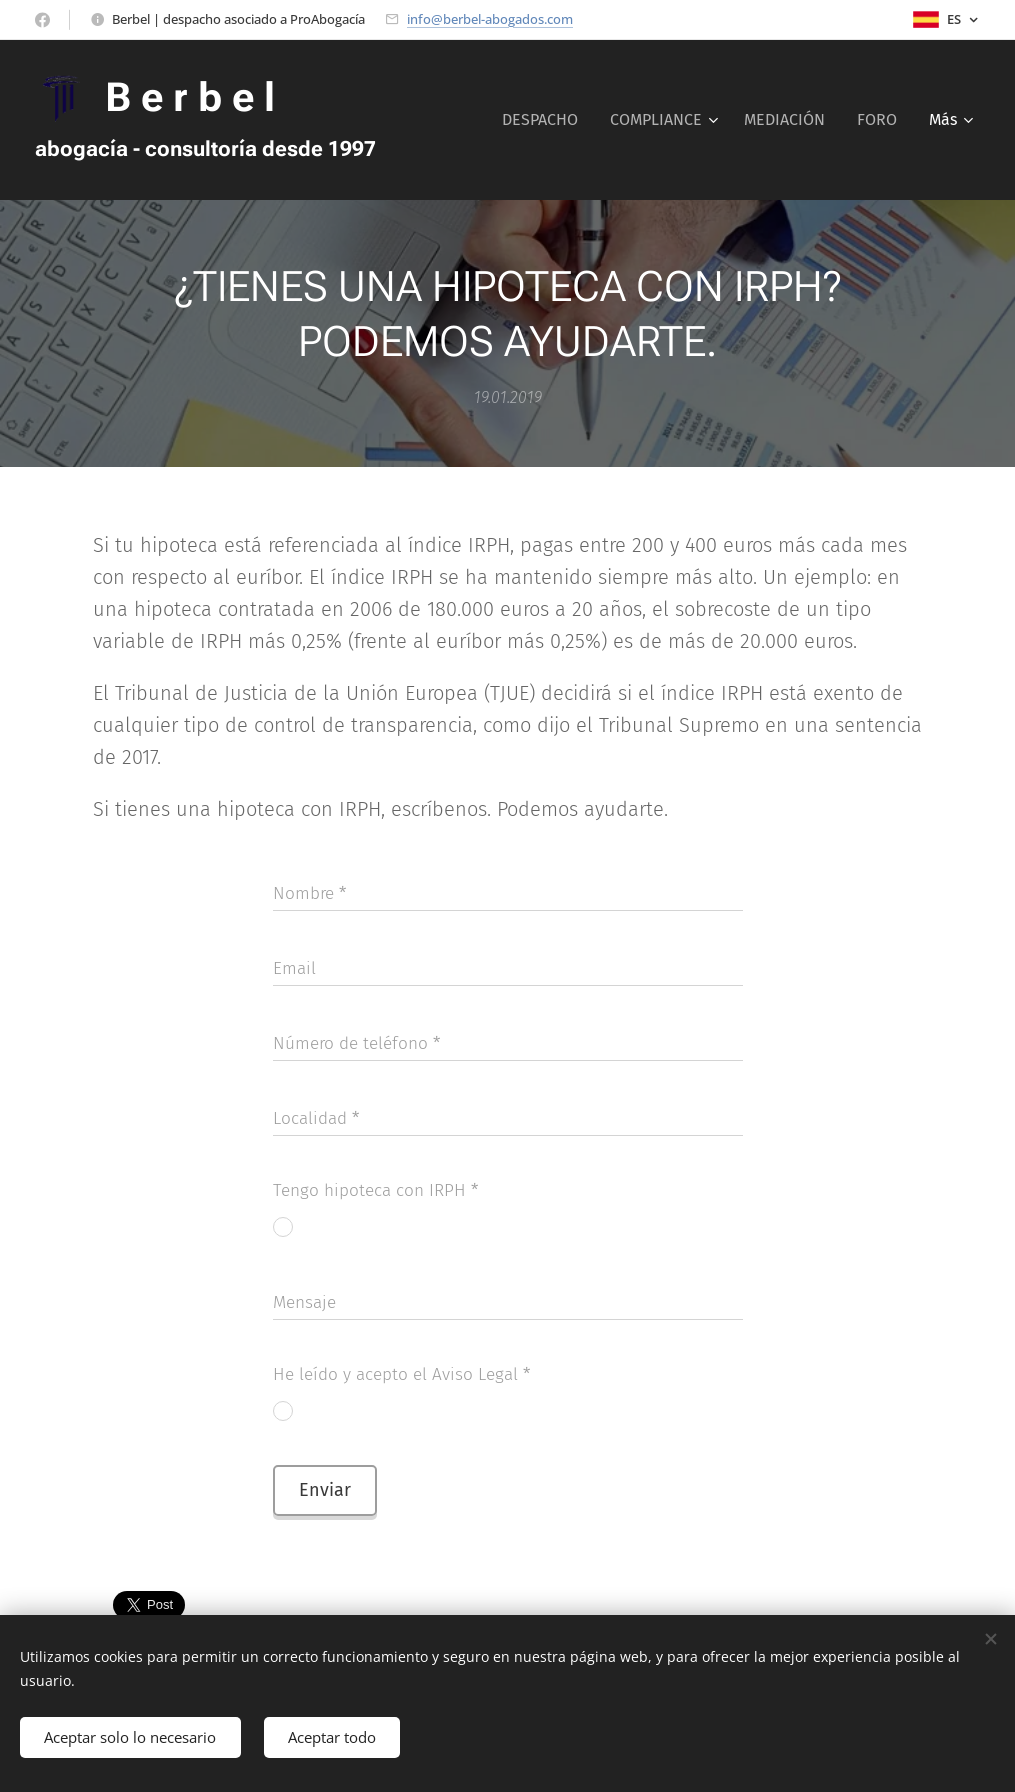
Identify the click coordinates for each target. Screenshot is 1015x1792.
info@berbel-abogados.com (490, 19)
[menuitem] (545, 120)
